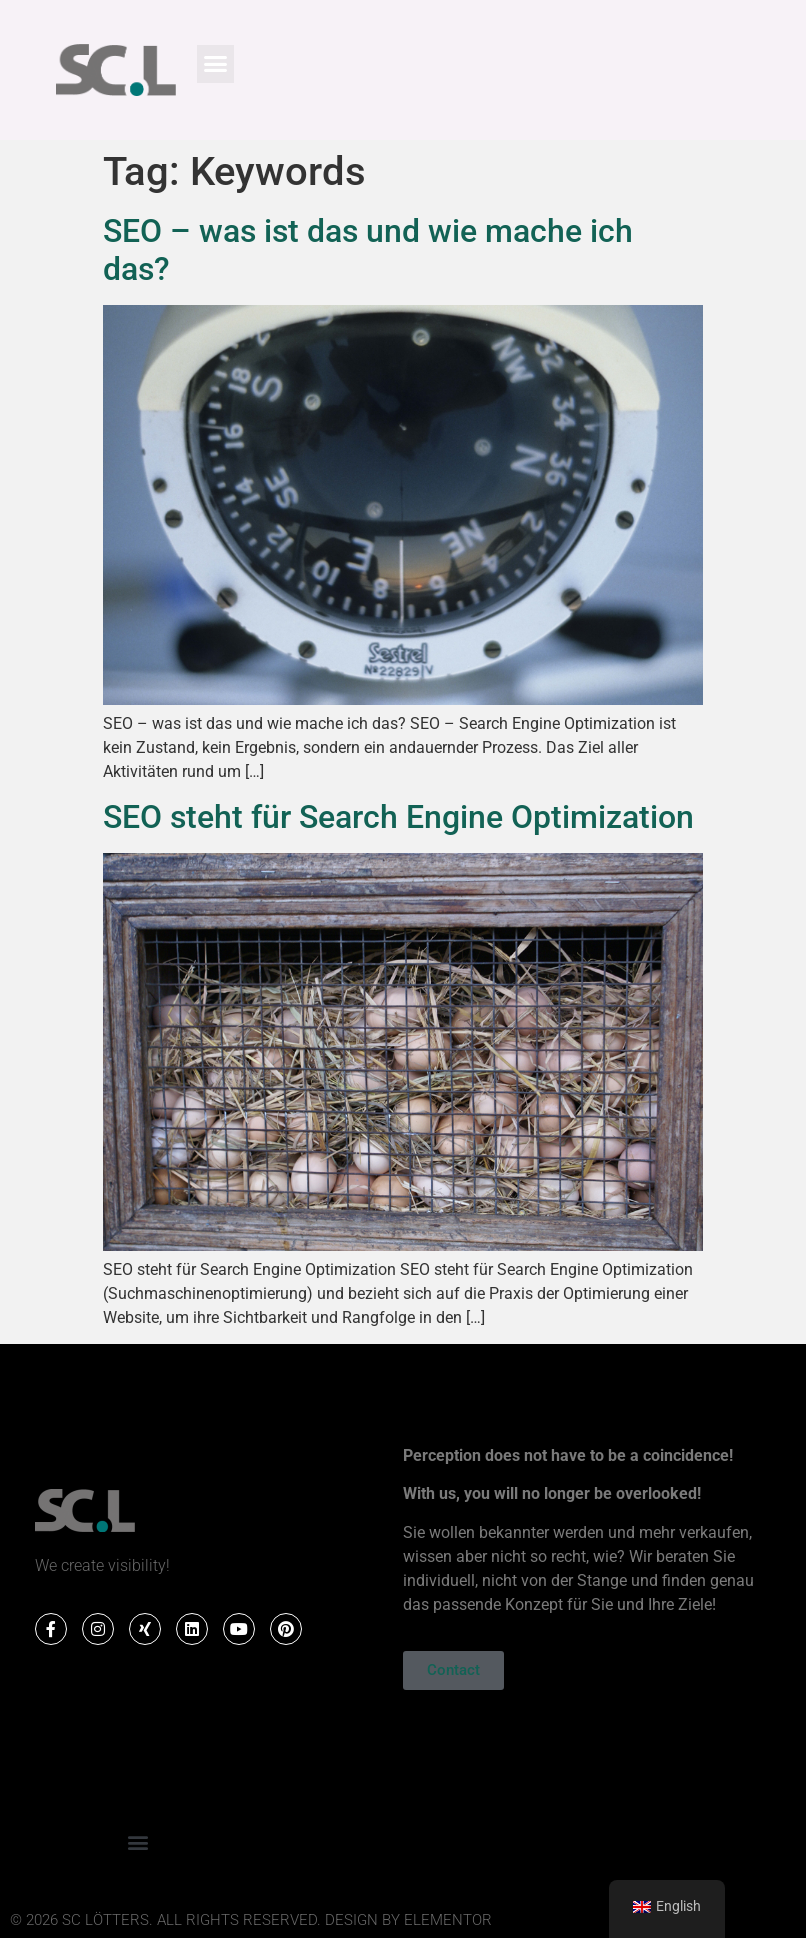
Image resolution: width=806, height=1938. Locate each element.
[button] (216, 64)
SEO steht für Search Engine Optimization (398, 817)
